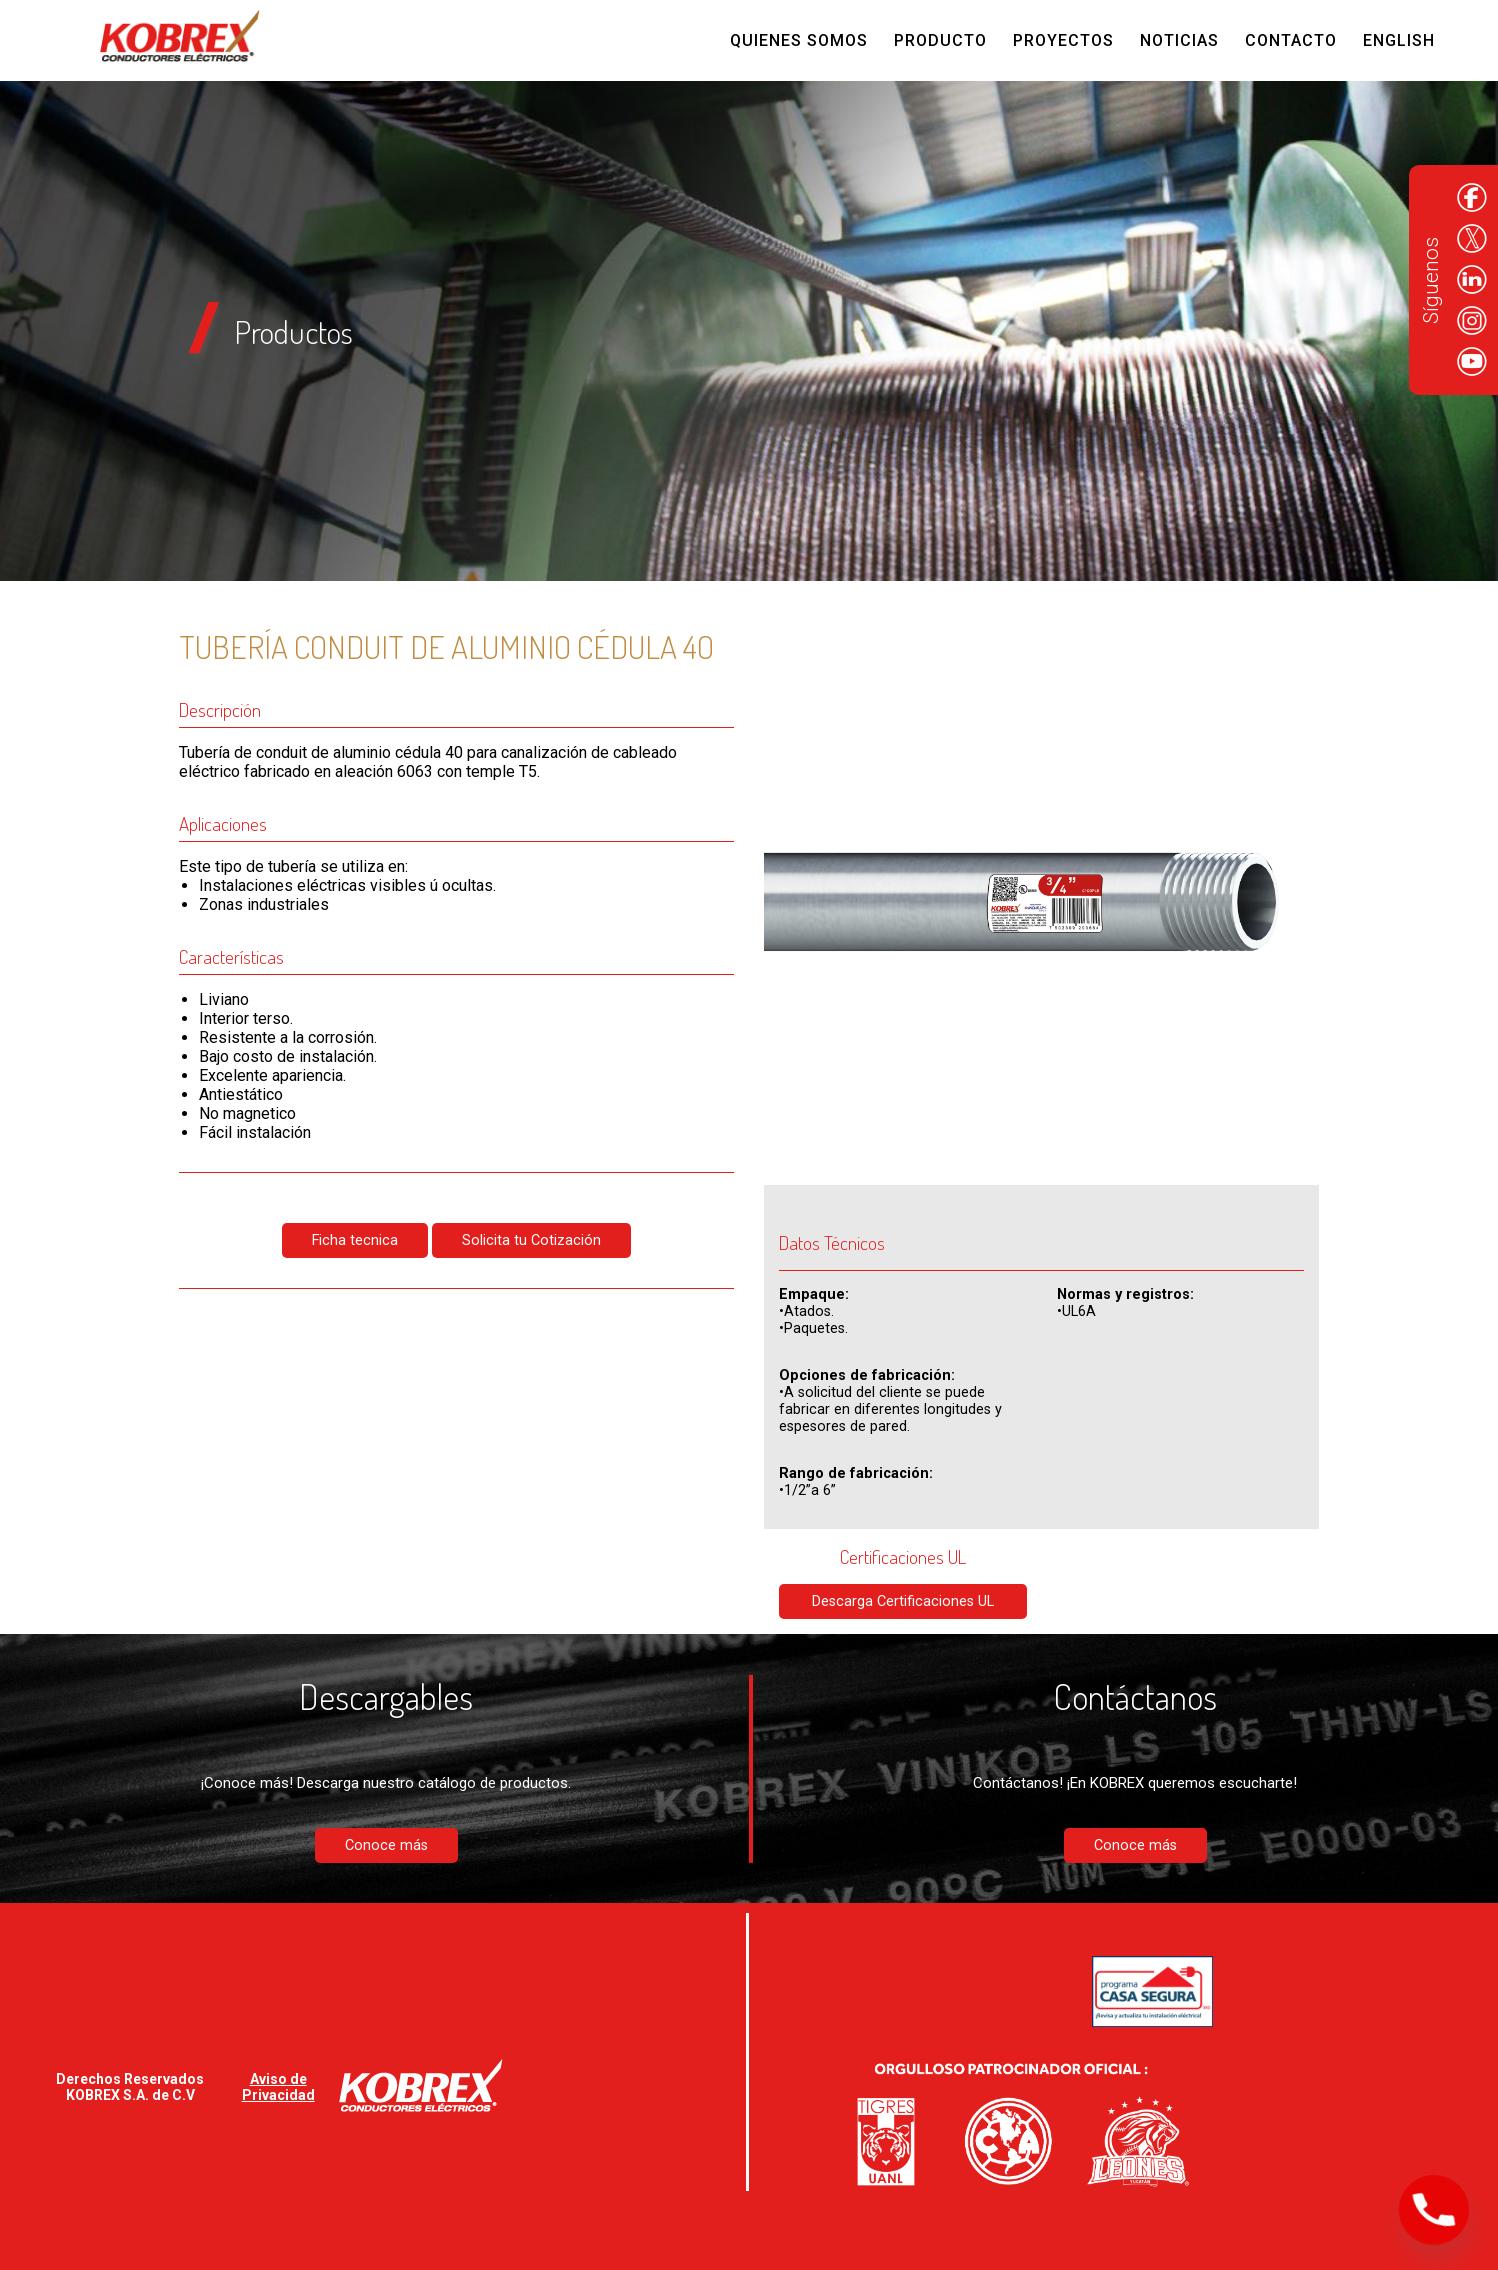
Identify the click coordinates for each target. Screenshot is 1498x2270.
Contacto (1291, 40)
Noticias (1179, 40)
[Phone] (1434, 2210)
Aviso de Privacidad (278, 2087)
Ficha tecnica (355, 1240)
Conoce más (386, 1845)
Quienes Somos (799, 40)
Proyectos (1063, 40)
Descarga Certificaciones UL (903, 1601)
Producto (940, 40)
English (1399, 40)
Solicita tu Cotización (531, 1240)
